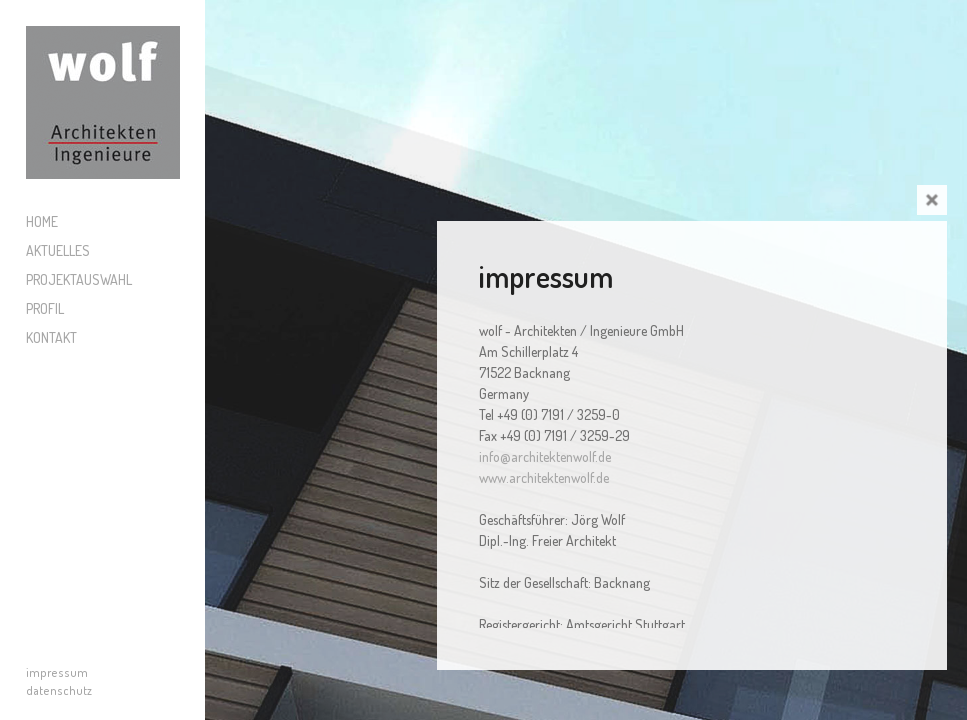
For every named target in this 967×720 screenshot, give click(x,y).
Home (42, 221)
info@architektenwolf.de (545, 456)
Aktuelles (58, 250)
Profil (45, 308)
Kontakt (51, 337)
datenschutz (59, 690)
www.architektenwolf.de (544, 477)
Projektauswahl (79, 279)
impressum (57, 672)
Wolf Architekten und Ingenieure (103, 103)
